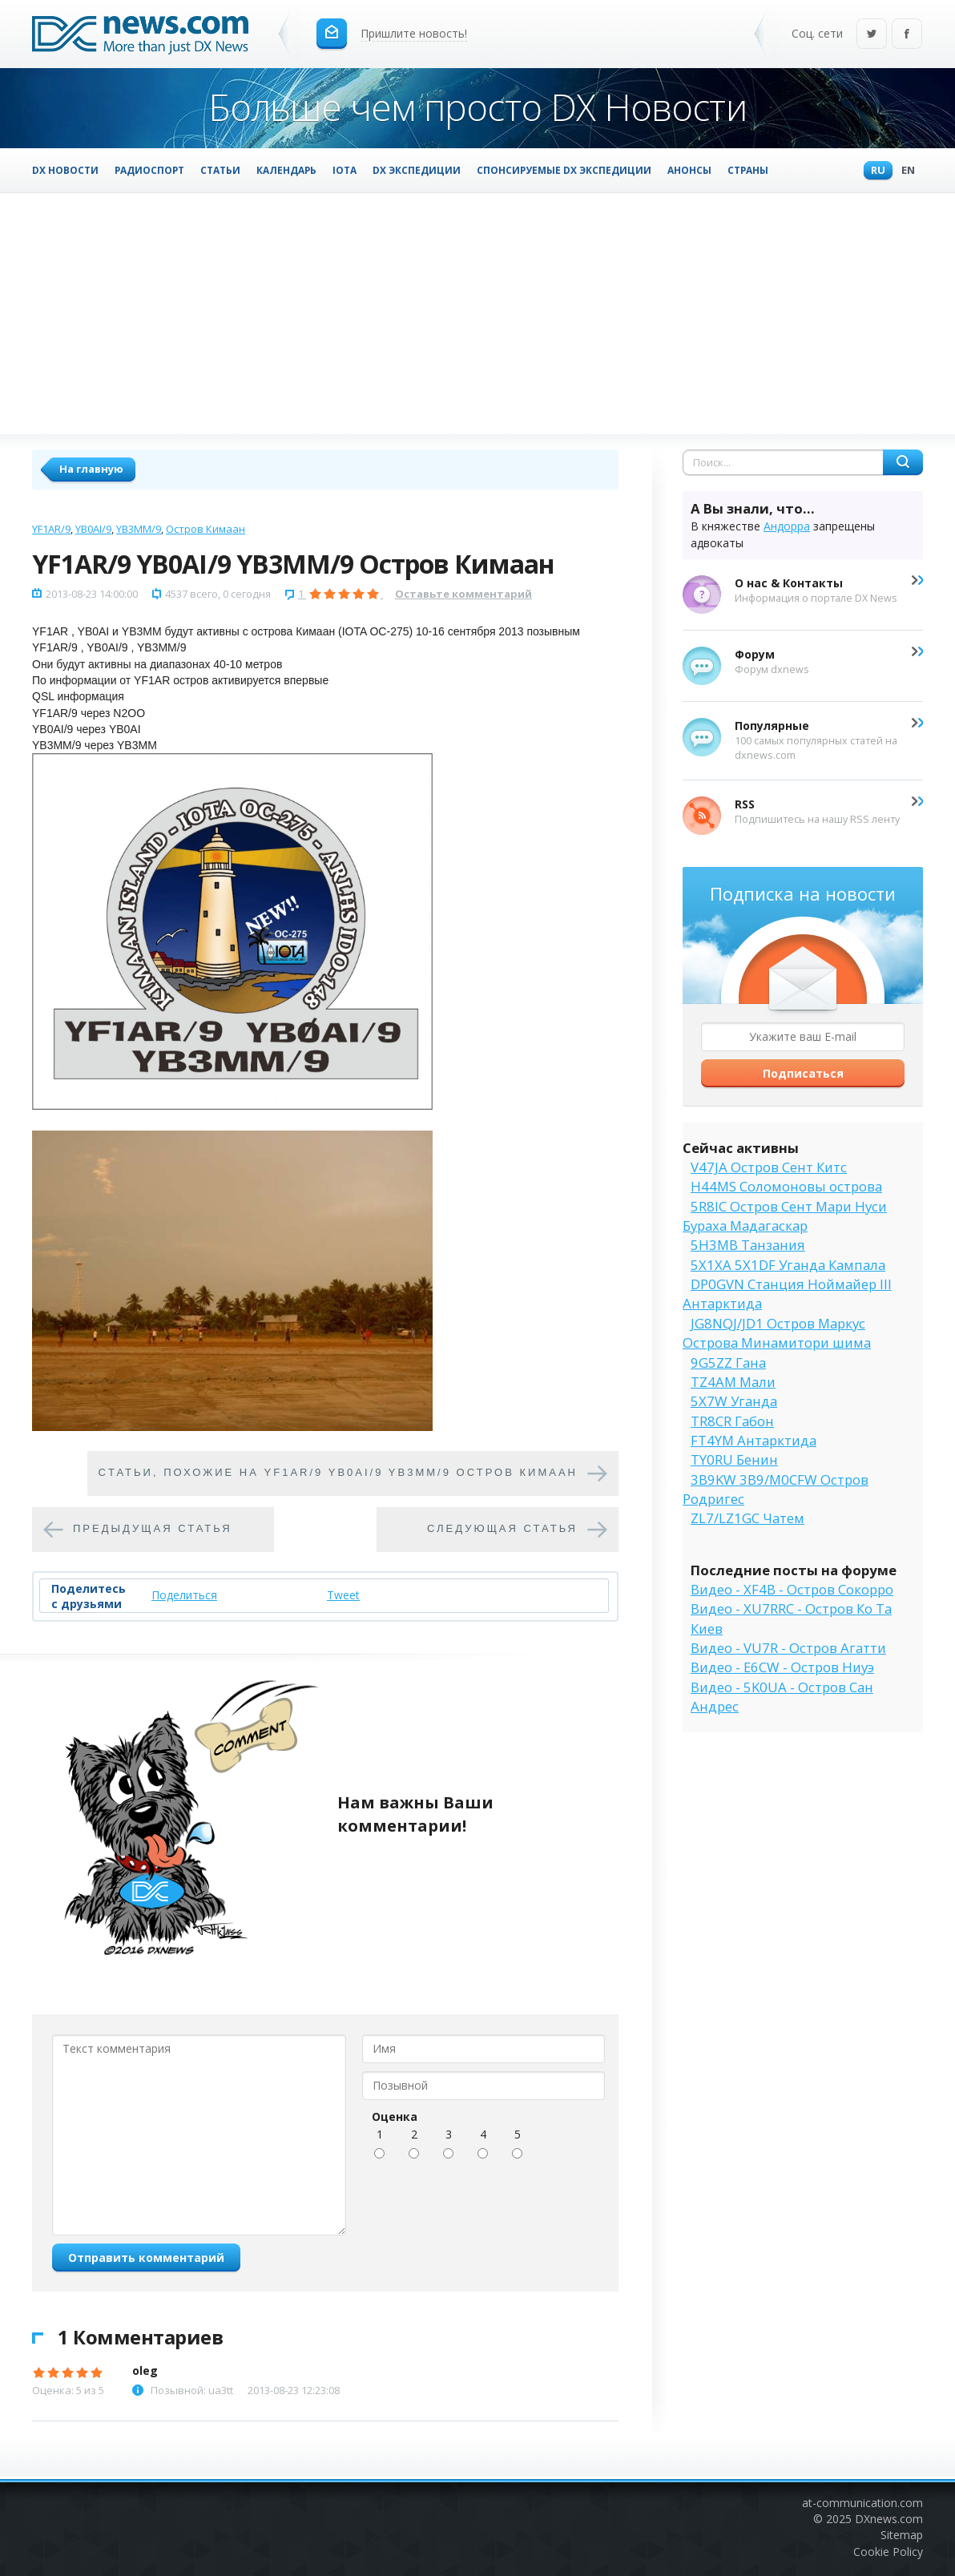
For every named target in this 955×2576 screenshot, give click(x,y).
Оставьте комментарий (463, 594)
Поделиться (184, 1594)
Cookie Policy (888, 2551)
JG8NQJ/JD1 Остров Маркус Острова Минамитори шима (777, 1333)
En (904, 171)
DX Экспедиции (417, 169)
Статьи (220, 169)
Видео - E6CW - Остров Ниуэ (782, 1667)
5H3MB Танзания (748, 1245)
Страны (747, 169)
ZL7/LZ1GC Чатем (747, 1518)
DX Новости (65, 169)
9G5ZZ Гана (728, 1362)
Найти (903, 462)
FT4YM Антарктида (753, 1440)
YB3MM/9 (138, 529)
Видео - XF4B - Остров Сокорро (792, 1589)
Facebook (907, 34)
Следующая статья (502, 1529)
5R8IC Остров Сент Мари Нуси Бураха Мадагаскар (785, 1216)
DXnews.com (889, 2518)
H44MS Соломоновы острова (786, 1186)
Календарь (286, 169)
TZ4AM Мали (733, 1382)
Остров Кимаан (205, 529)
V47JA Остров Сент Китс (769, 1167)
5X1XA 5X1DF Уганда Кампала (788, 1265)
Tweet (343, 1594)
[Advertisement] (477, 313)
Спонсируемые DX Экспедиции (564, 169)
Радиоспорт (149, 169)
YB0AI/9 (93, 529)
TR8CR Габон (732, 1421)
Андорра (787, 526)
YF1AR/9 (51, 529)
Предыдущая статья (152, 1529)
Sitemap (901, 2534)
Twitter (872, 34)
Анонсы (689, 169)
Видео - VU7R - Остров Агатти (788, 1648)
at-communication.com (862, 2502)
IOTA (344, 169)
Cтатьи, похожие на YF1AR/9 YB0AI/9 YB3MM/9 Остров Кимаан (338, 1473)
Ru (874, 171)
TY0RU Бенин (734, 1459)
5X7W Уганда (734, 1401)
